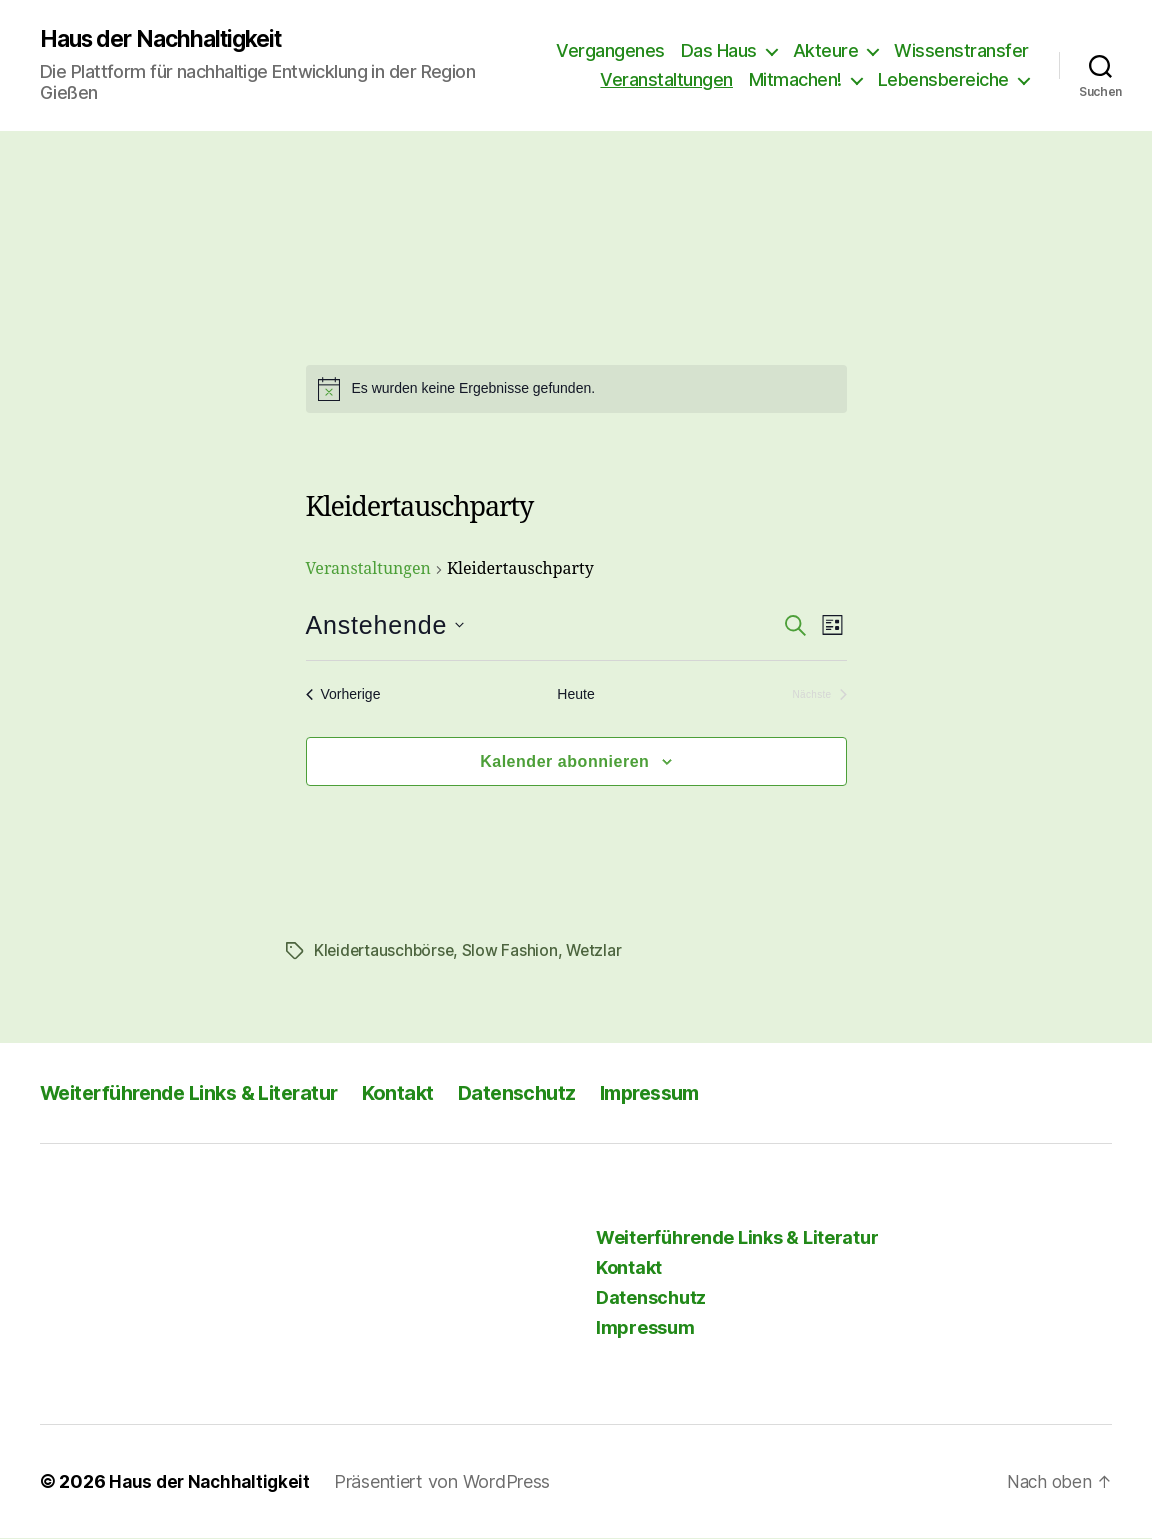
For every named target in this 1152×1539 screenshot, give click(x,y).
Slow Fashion (515, 952)
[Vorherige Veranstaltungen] (343, 696)
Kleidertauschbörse (386, 952)
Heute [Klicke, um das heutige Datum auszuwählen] (575, 696)
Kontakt (421, 1093)
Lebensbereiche (943, 80)
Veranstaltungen (666, 80)
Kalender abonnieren (564, 762)
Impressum (684, 1093)
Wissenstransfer (961, 50)
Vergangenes (610, 50)
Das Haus (719, 50)
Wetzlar (599, 952)
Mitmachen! (795, 80)
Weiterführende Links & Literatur (200, 1093)
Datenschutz (543, 1093)
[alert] (576, 390)
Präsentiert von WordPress (449, 1482)
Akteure (826, 50)
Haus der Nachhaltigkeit (169, 40)
